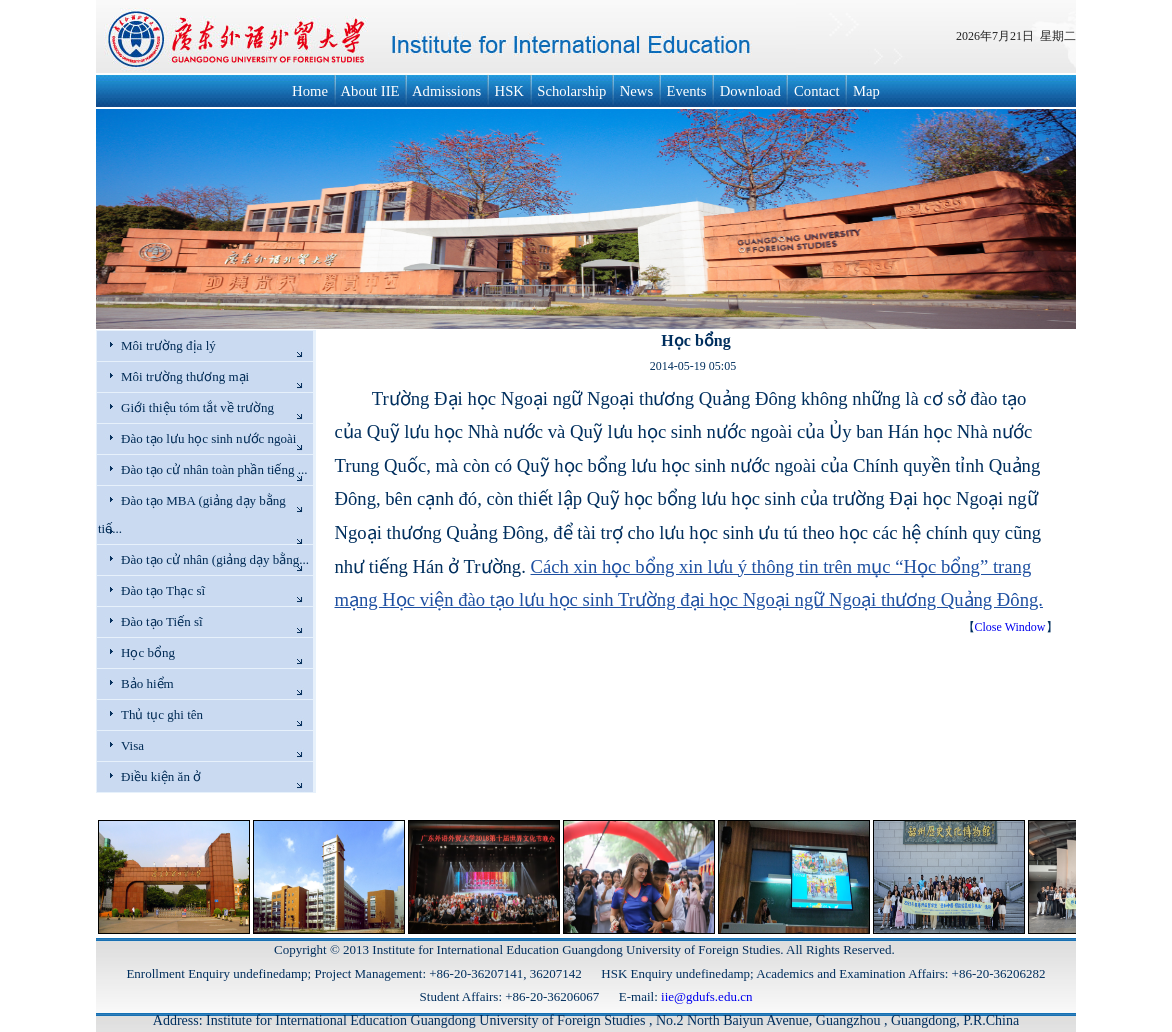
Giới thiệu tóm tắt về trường (197, 407)
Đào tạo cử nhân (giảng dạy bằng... (215, 559)
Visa (132, 745)
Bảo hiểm (147, 683)
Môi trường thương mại (185, 376)
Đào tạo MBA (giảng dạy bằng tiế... (192, 514)
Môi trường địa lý (168, 345)
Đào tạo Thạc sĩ (163, 590)
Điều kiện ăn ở (161, 776)
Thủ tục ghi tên (162, 714)
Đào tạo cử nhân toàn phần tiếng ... (214, 469)
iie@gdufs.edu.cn (706, 996)
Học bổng (148, 652)
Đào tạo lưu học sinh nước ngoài (208, 438)
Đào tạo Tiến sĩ (162, 621)
